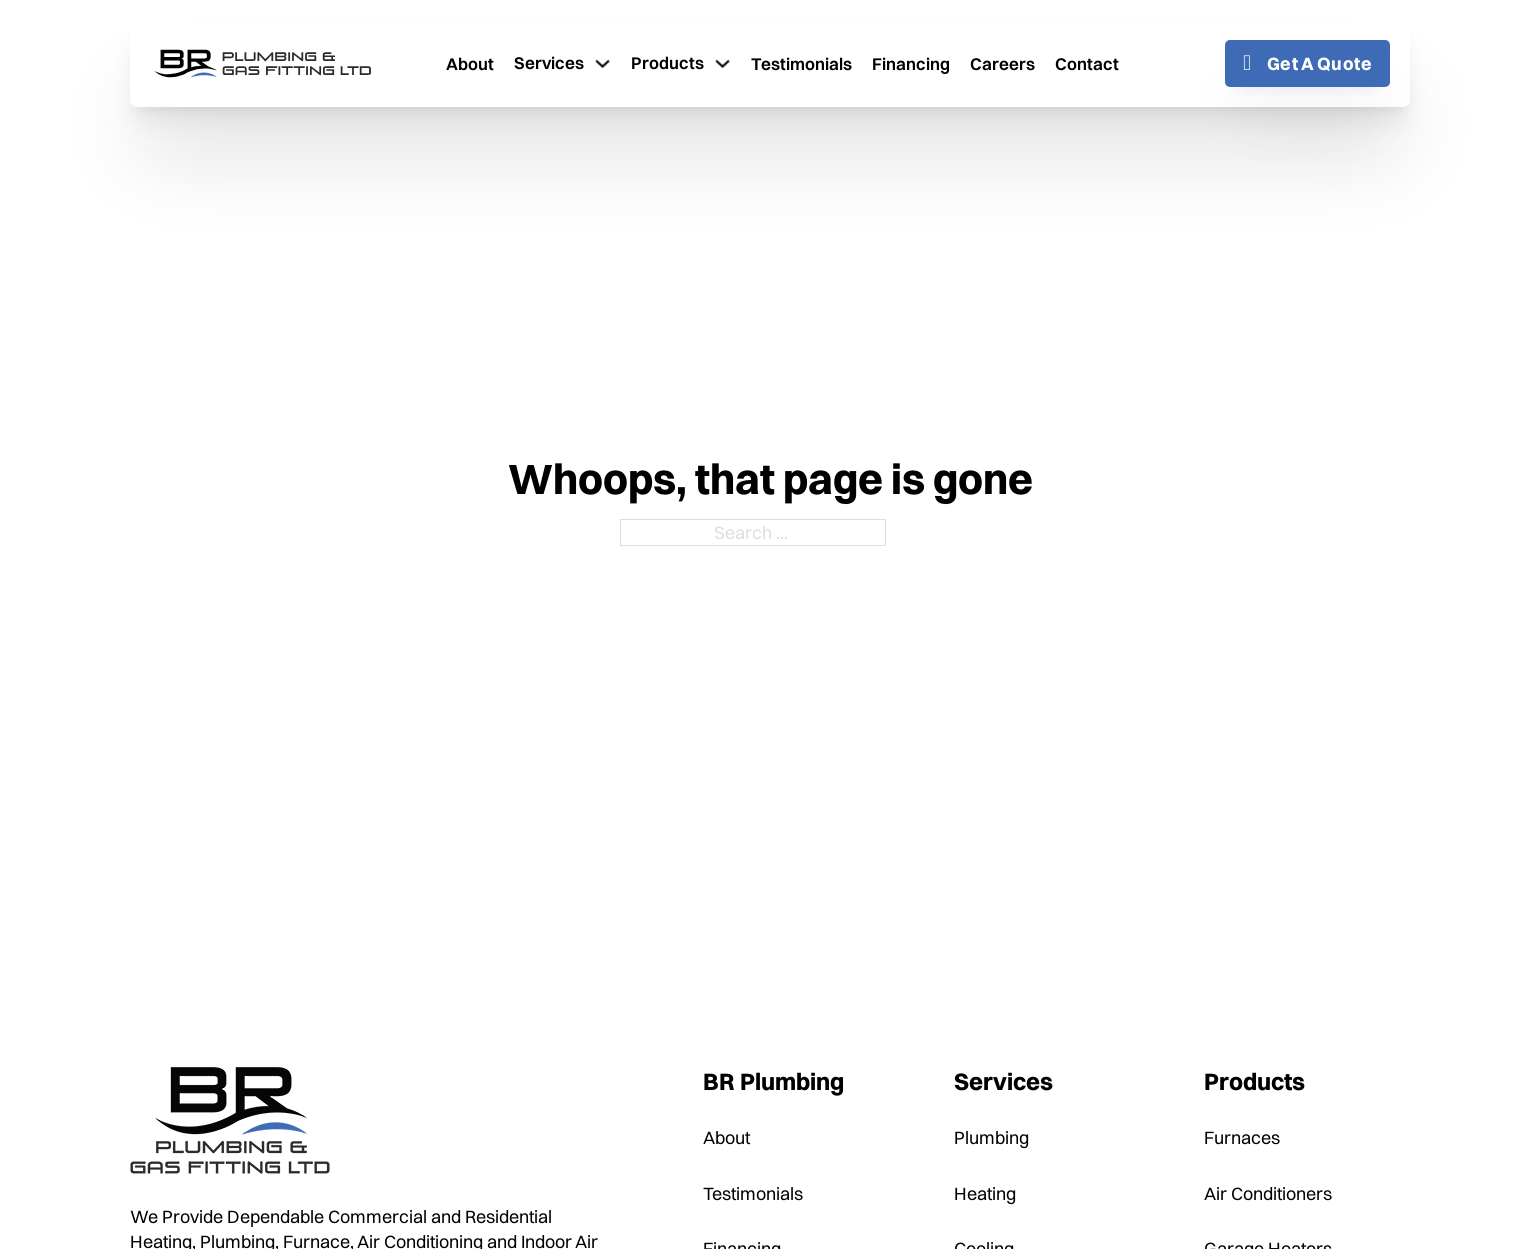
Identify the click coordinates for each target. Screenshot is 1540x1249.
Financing (911, 63)
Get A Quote (1307, 63)
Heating (985, 1193)
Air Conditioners (1268, 1193)
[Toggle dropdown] (602, 63)
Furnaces (1242, 1137)
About (470, 63)
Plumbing (991, 1137)
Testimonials (801, 63)
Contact (1087, 63)
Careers (1002, 63)
